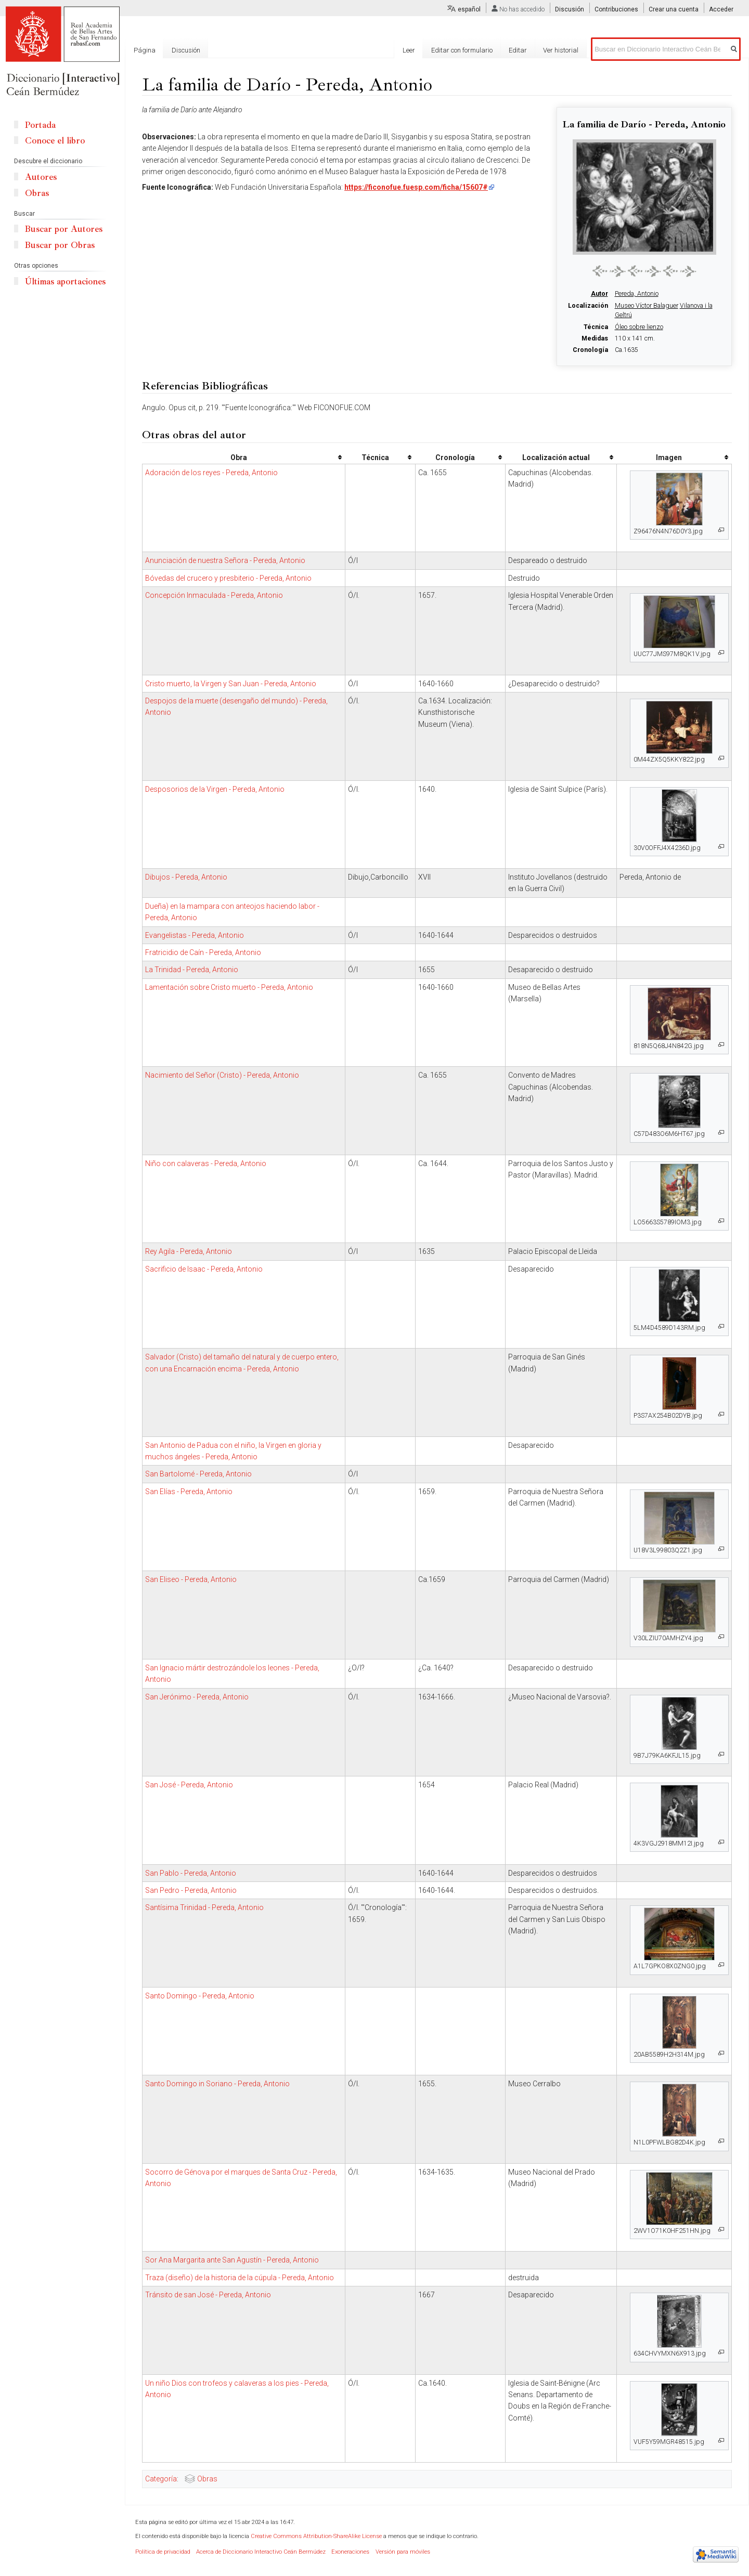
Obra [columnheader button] (238, 457)
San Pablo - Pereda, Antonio (190, 1873)
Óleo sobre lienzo (639, 327)
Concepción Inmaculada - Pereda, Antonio (214, 595)
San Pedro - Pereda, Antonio (191, 1890)
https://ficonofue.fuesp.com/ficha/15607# (416, 187)
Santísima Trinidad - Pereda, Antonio (204, 1907)
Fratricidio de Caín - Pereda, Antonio (203, 952)
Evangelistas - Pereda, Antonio (194, 935)
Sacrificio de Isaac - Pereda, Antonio (204, 1269)
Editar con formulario (462, 50)
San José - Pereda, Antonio (189, 1785)
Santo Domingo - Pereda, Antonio (199, 1996)
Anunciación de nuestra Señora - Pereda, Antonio (225, 560)
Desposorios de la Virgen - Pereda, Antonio (215, 789)
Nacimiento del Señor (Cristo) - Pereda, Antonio (222, 1075)
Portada (40, 125)
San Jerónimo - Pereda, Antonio (197, 1697)
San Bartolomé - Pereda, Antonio (198, 1474)
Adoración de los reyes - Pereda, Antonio (211, 472)
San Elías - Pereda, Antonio (189, 1491)
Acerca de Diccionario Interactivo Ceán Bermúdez (261, 2551)
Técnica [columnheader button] (375, 457)
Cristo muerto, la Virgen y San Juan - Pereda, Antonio (230, 683)
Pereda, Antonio (636, 293)
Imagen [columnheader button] (669, 457)
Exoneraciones (350, 2551)
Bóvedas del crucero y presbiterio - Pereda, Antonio (228, 578)
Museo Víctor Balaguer (646, 305)
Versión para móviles (403, 2551)
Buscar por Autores (63, 229)
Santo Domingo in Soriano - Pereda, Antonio (217, 2084)
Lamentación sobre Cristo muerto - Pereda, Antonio (229, 987)
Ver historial (560, 50)
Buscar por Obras (60, 245)
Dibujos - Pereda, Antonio (186, 877)
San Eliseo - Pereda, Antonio (191, 1579)
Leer (409, 50)
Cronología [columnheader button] (455, 457)
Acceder (721, 9)
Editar (518, 50)
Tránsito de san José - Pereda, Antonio (208, 2295)
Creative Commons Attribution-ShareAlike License (316, 2536)
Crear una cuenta (674, 9)
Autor (599, 293)
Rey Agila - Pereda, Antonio (188, 1251)
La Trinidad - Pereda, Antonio (191, 969)
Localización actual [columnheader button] (556, 457)
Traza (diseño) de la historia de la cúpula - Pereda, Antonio (239, 2277)
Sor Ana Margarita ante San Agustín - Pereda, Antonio (232, 2260)
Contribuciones (616, 9)
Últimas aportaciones (65, 281)
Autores (41, 177)
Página (145, 50)
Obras (207, 2479)
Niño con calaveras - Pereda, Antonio (205, 1163)
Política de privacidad (162, 2551)
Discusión (569, 9)
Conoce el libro (55, 140)
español (469, 9)
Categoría (161, 2479)
